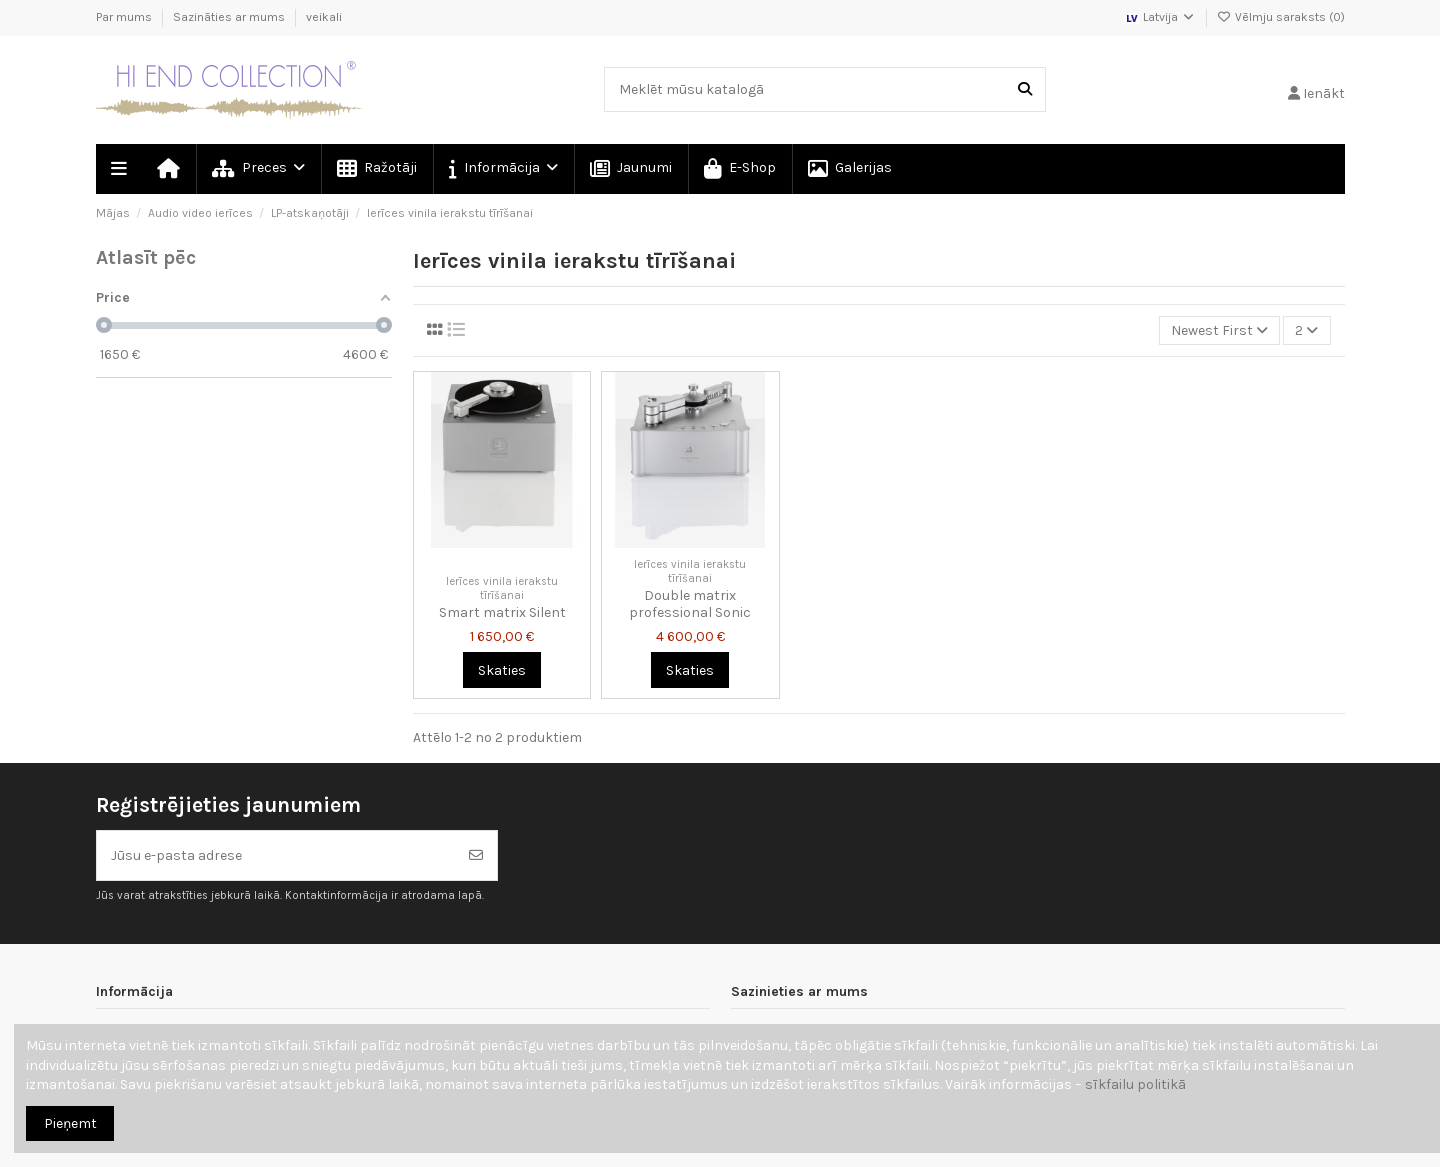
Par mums (125, 17)
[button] (502, 169)
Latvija (1160, 17)
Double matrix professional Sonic (690, 604)
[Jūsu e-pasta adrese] (276, 855)
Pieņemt (70, 1123)
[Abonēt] (476, 855)
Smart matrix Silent (502, 612)
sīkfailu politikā (1135, 1084)
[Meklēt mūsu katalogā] (1025, 89)
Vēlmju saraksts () (1281, 17)
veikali (324, 17)
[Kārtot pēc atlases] (1219, 330)
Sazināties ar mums (230, 17)
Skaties (502, 670)
